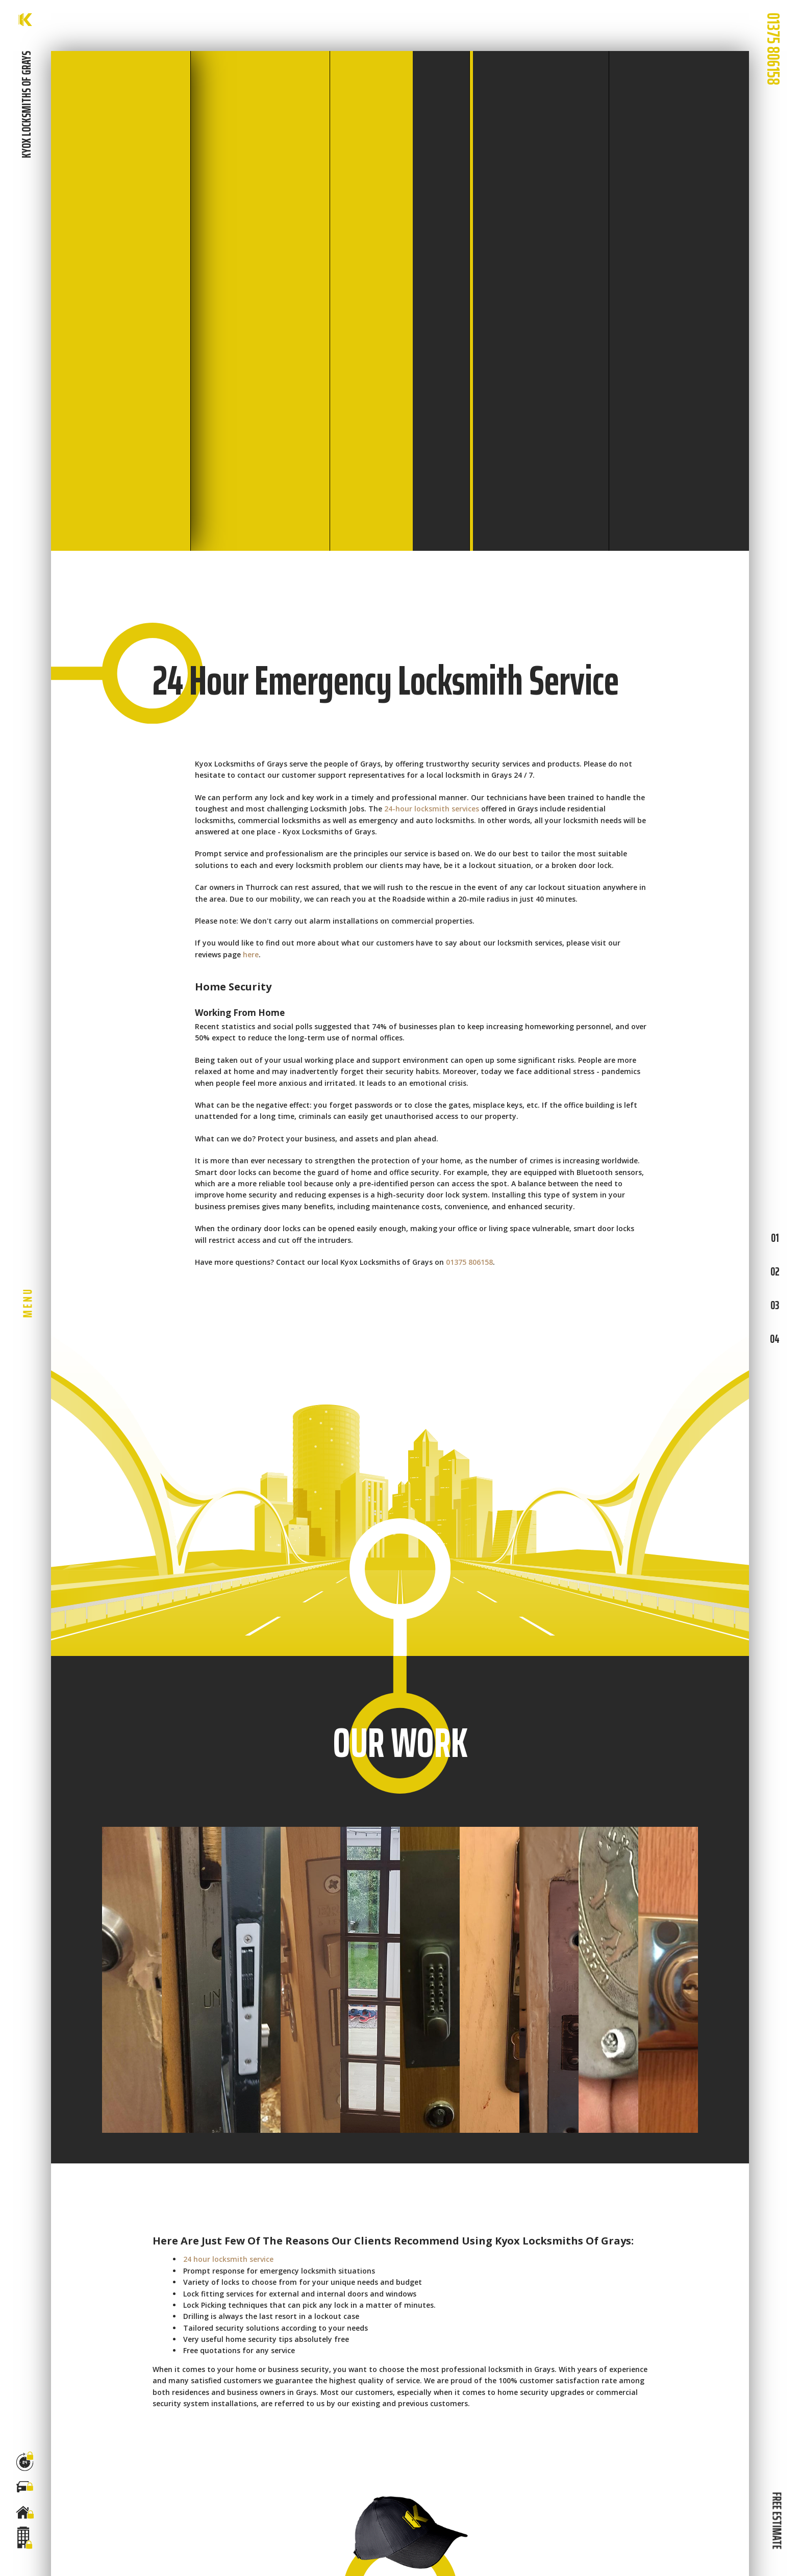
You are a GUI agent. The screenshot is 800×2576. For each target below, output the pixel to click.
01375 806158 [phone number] (773, 49)
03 (774, 1305)
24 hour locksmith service (228, 2259)
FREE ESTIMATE (776, 2520)
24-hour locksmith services (431, 808)
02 (774, 1271)
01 (774, 1238)
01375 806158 (469, 1262)
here (251, 954)
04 (774, 1338)
